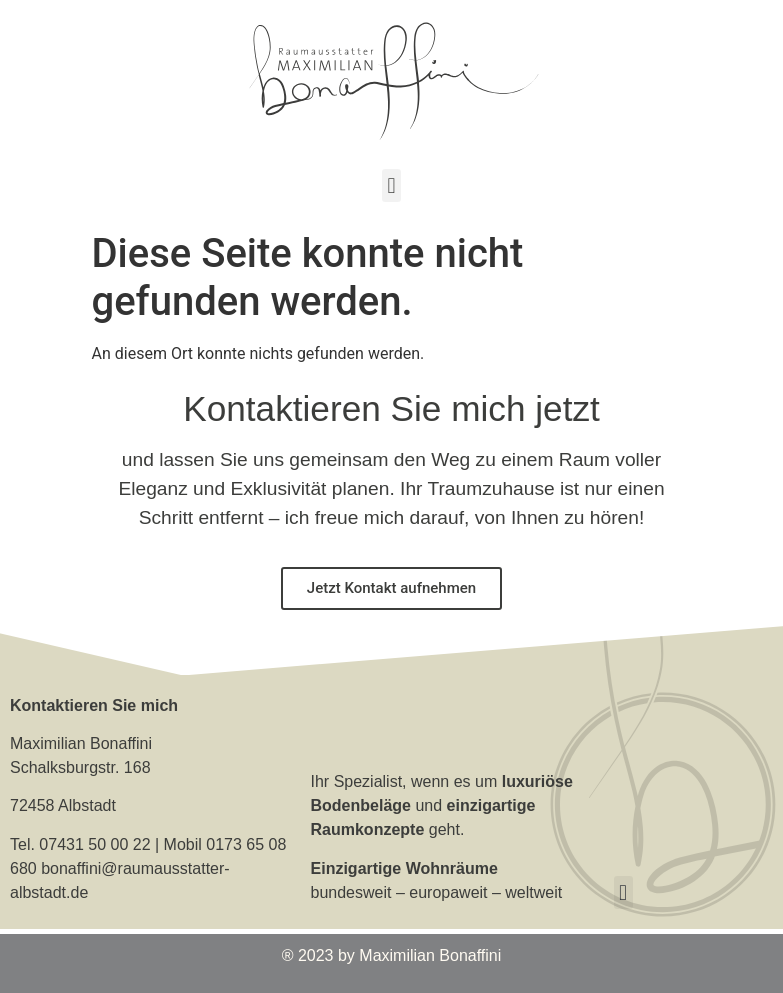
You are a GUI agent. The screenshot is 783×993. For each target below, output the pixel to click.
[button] (391, 185)
